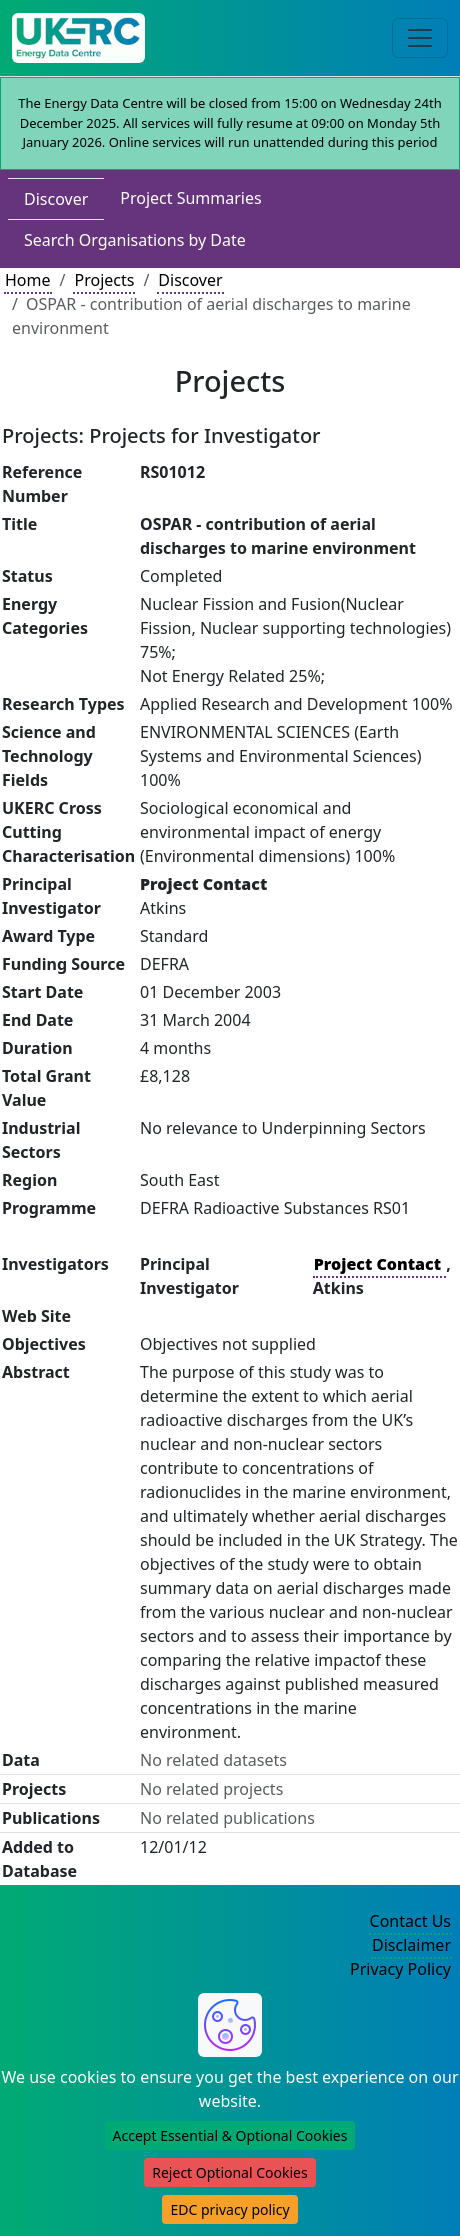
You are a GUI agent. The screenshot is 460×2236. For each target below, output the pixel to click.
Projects (104, 280)
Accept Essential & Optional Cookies (230, 2135)
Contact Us (410, 1921)
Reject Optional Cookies (229, 2172)
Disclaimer (411, 1945)
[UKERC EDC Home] (78, 38)
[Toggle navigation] (420, 38)
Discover (56, 199)
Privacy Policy (400, 1969)
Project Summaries (190, 198)
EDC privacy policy (229, 2209)
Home (28, 280)
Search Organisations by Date (135, 240)
